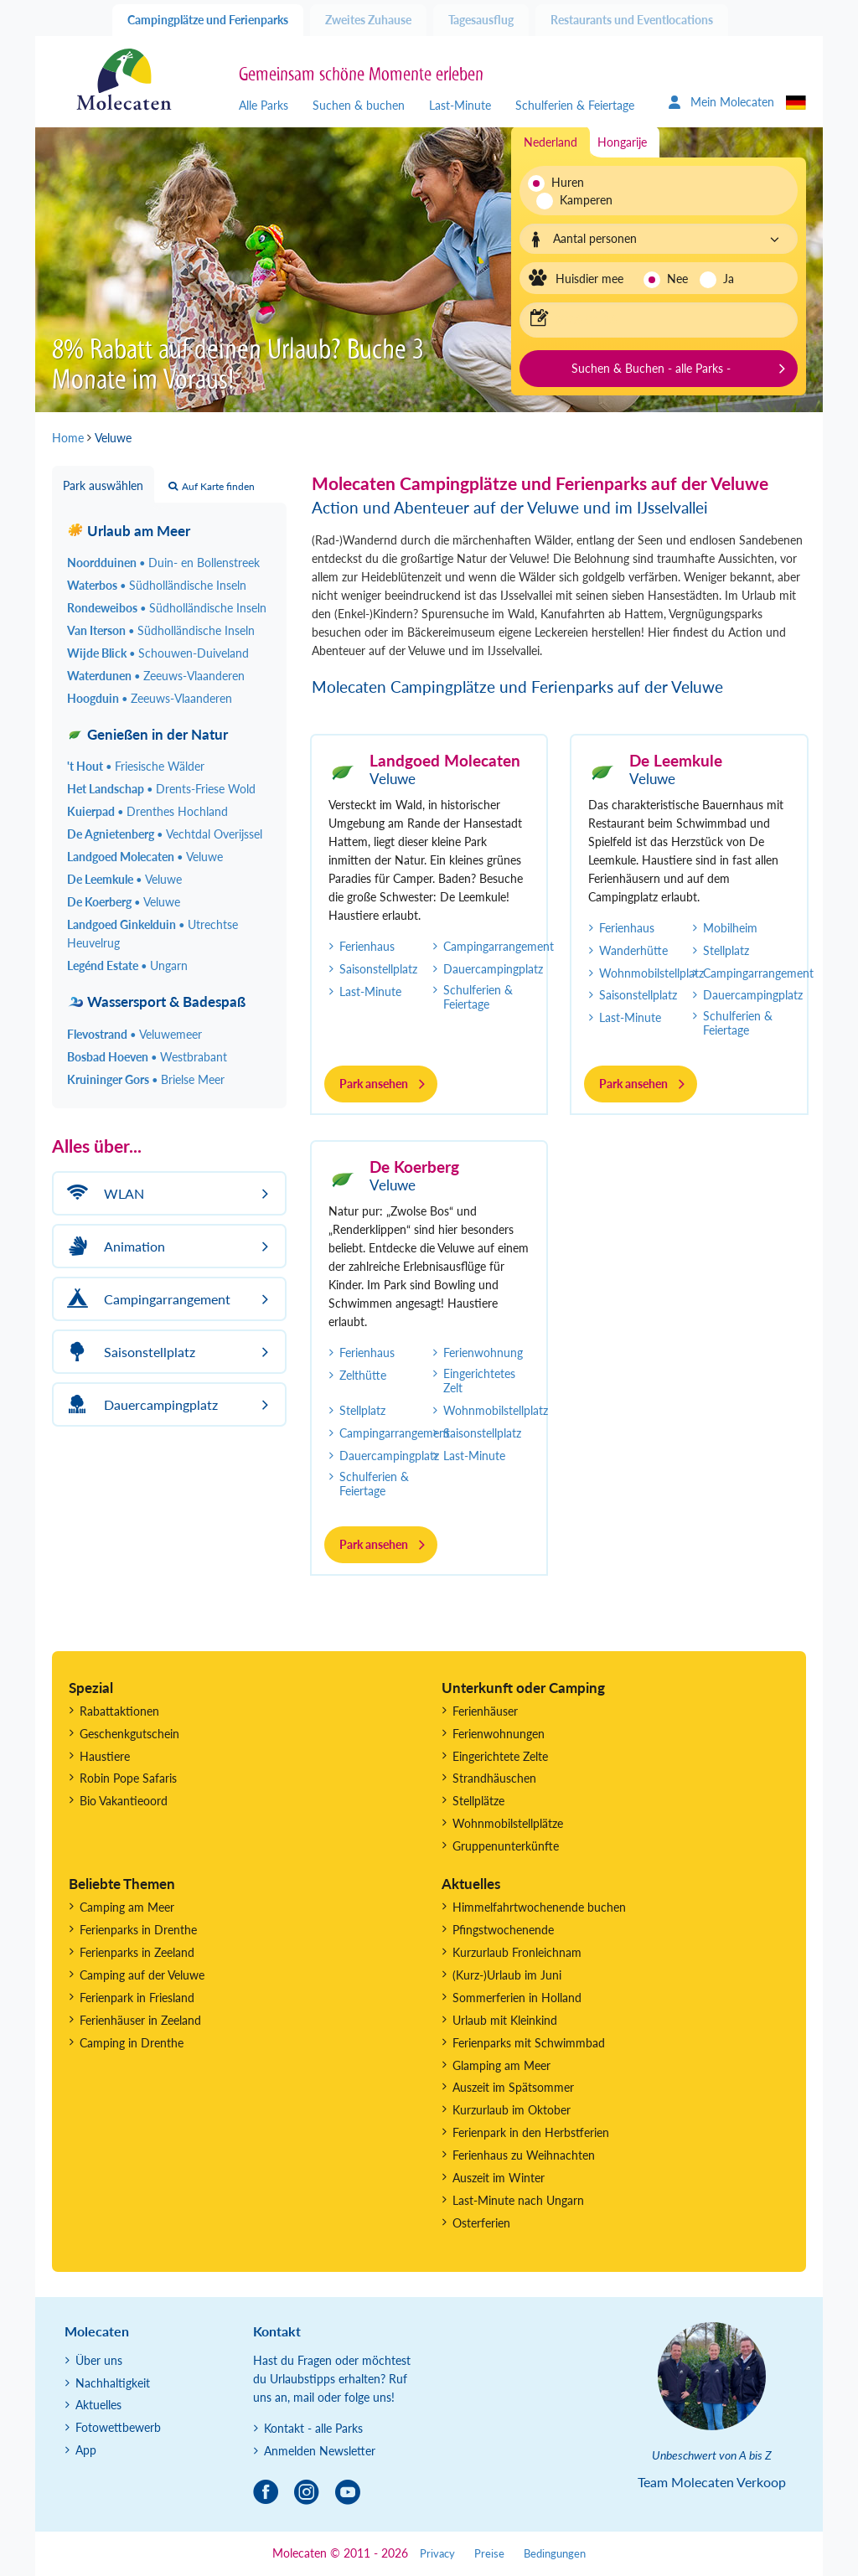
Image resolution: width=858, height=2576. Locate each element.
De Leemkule (675, 760)
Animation (113, 1246)
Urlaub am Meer (128, 530)
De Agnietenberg (164, 834)
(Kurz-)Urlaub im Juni (506, 1975)
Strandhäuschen (494, 1778)
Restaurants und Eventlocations (631, 20)
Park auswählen (103, 485)
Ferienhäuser (485, 1711)
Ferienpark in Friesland (137, 1997)
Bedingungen (555, 2554)
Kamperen (577, 200)
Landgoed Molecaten (445, 760)
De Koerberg (414, 1166)
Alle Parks (263, 105)
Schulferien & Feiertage (574, 105)
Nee (677, 278)
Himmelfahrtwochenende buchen (539, 1907)
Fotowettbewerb (118, 2427)
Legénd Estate (127, 965)
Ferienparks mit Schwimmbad (528, 2043)
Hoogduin (149, 698)
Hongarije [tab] (622, 142)
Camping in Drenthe (131, 2043)
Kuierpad (147, 811)
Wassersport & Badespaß (156, 1001)
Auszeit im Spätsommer (513, 2087)
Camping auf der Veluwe (142, 1975)
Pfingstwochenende (503, 1930)
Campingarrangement (498, 946)
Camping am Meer (127, 1907)
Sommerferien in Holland (516, 1997)
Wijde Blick (158, 653)
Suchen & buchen (359, 105)
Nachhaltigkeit (112, 2383)
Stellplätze (478, 1801)
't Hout (135, 766)
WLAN (103, 1193)
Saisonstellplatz (378, 969)
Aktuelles (98, 2405)
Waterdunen (156, 676)
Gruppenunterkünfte (505, 1846)
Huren (567, 182)
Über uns (98, 2360)
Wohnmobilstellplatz (651, 973)
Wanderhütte (633, 950)
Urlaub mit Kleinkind (504, 2020)
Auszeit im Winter (498, 2178)
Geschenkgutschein (129, 1734)
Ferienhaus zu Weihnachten (523, 2155)
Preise (489, 2554)
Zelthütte (362, 1375)
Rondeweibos (166, 608)
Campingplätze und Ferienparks (207, 20)
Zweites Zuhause (368, 20)
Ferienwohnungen (498, 1734)
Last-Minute (460, 105)
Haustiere (105, 1756)
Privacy (437, 2554)
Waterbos (156, 585)
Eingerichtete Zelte (500, 1756)
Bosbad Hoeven (147, 1057)
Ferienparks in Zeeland (137, 1952)
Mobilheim (730, 928)
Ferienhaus (367, 946)
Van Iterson (161, 630)
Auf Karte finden (211, 486)
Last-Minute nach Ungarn (518, 2200)
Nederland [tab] (550, 142)
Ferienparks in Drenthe (138, 1930)
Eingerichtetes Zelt (479, 1380)
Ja (728, 278)
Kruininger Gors (146, 1079)
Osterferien (481, 2223)
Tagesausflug (481, 20)
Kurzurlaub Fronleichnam (516, 1952)
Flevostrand (134, 1034)
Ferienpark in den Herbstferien (530, 2132)
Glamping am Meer (501, 2065)
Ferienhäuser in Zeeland (140, 2020)
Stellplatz (726, 950)
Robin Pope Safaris (128, 1778)
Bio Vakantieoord (124, 1801)
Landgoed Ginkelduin (152, 933)
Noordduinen (163, 562)
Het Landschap (161, 789)
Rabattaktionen (119, 1711)
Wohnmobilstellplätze (507, 1823)
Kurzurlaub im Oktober (511, 2110)
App (85, 2450)
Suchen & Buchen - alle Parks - (651, 368)
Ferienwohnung (483, 1352)
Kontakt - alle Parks (313, 2428)
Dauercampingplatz (493, 969)
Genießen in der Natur (147, 734)
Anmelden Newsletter (319, 2451)
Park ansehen (373, 1083)
